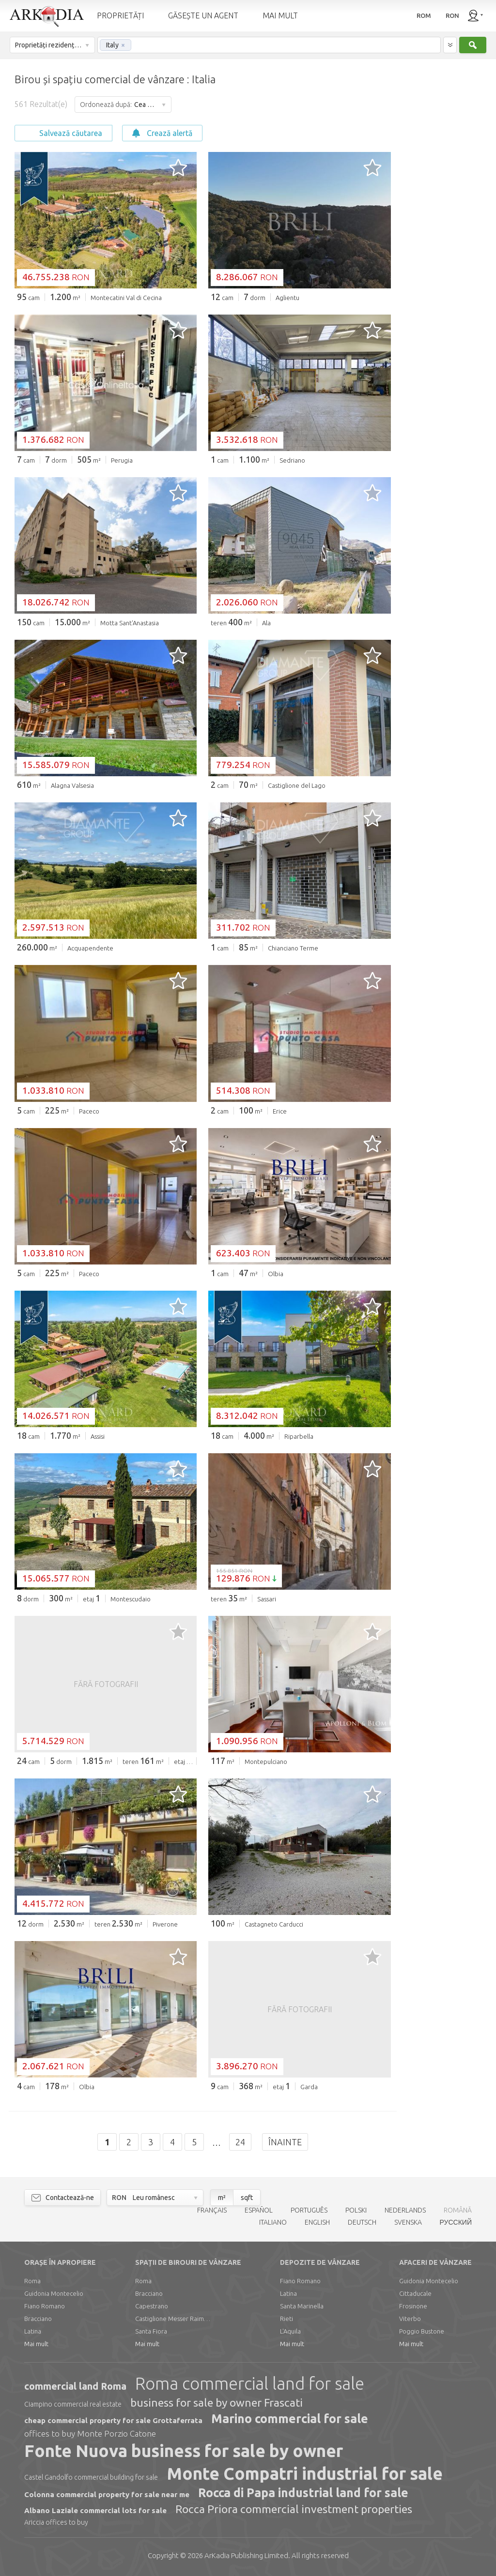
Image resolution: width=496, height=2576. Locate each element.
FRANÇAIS (212, 2210)
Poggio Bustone (421, 2331)
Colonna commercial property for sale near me (106, 2494)
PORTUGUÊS (309, 2210)
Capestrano (151, 2306)
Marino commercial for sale (289, 2418)
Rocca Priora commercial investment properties (293, 2509)
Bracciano (38, 2318)
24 (240, 2142)
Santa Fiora (151, 2331)
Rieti (286, 2318)
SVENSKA (408, 2222)
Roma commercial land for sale (249, 2383)
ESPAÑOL (259, 2210)
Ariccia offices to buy (56, 2522)
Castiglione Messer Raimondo (174, 2318)
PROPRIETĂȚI (120, 15)
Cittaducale (415, 2293)
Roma (32, 2280)
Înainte (285, 2142)
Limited (246, 2555)
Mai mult (36, 2343)
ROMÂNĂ (458, 2210)
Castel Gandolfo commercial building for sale (91, 2477)
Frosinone (413, 2306)
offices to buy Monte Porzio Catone (90, 2433)
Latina (32, 2331)
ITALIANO (273, 2222)
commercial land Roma (75, 2386)
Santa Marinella (302, 2306)
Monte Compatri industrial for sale (305, 2473)
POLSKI (356, 2210)
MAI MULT (280, 15)
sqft (247, 2197)
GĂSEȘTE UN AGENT (203, 15)
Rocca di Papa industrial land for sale (303, 2493)
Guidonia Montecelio (53, 2293)
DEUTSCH (362, 2222)
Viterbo (410, 2318)
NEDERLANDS (405, 2210)
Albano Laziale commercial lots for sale (95, 2510)
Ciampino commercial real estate (73, 2404)
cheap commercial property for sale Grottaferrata (113, 2420)
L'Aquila (290, 2331)
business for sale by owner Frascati (216, 2402)
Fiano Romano (44, 2306)
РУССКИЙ (456, 2222)
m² (222, 2197)
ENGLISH (317, 2222)
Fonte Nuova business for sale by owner (183, 2450)
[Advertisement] (442, 204)
